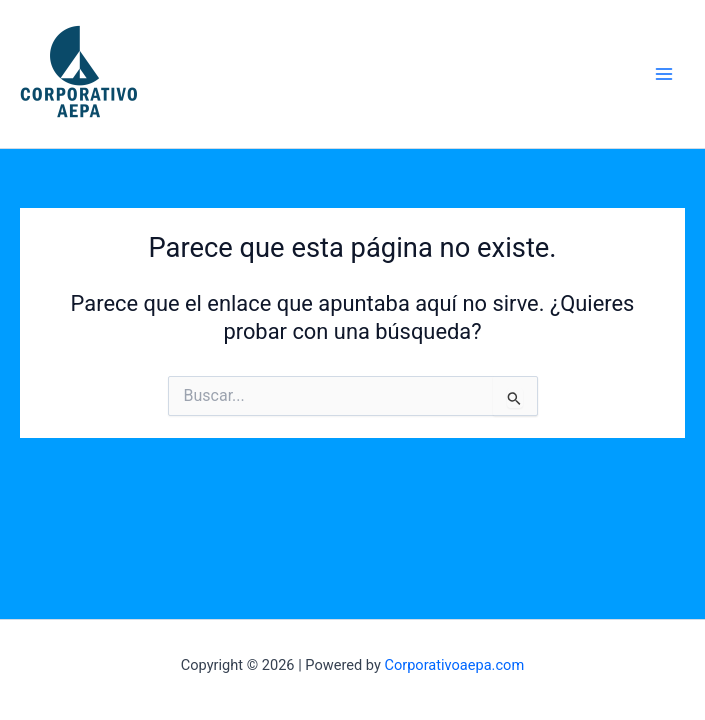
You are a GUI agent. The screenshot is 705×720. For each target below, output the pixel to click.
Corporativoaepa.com (454, 665)
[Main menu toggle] (664, 74)
